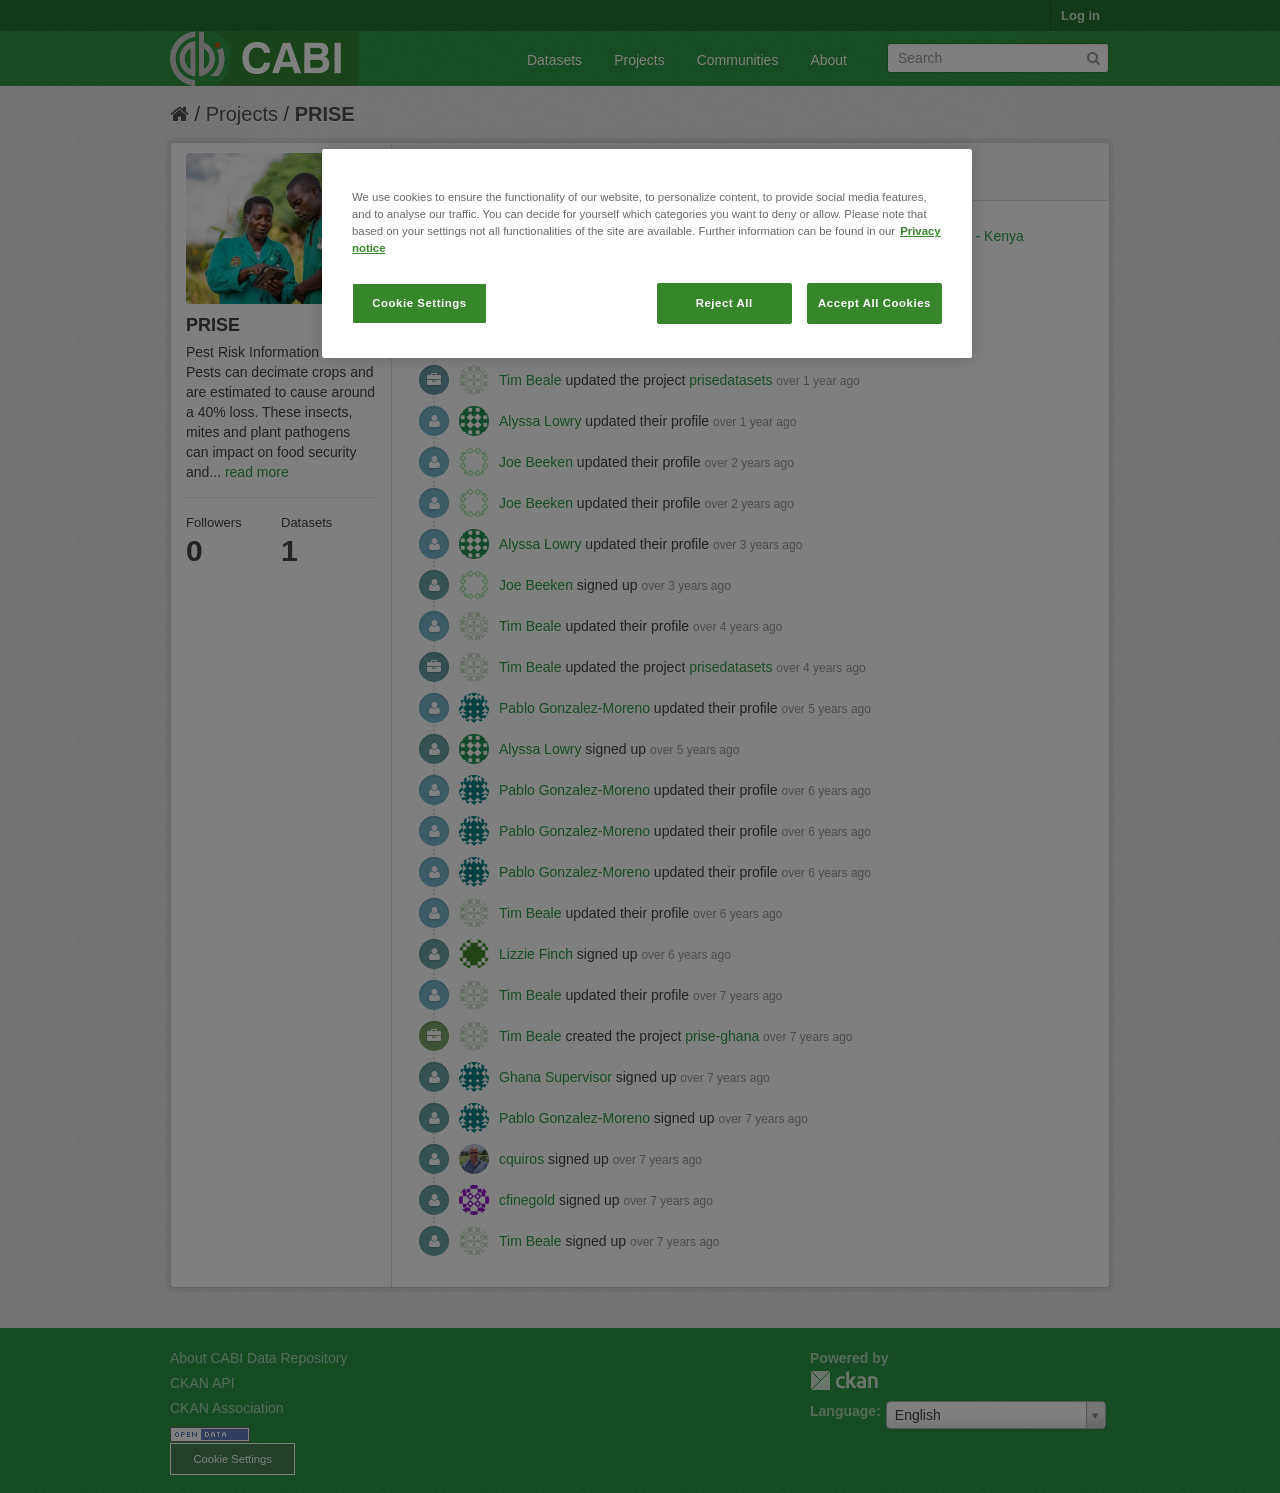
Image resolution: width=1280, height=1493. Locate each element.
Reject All (724, 303)
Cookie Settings (419, 303)
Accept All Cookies (874, 303)
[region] (647, 253)
